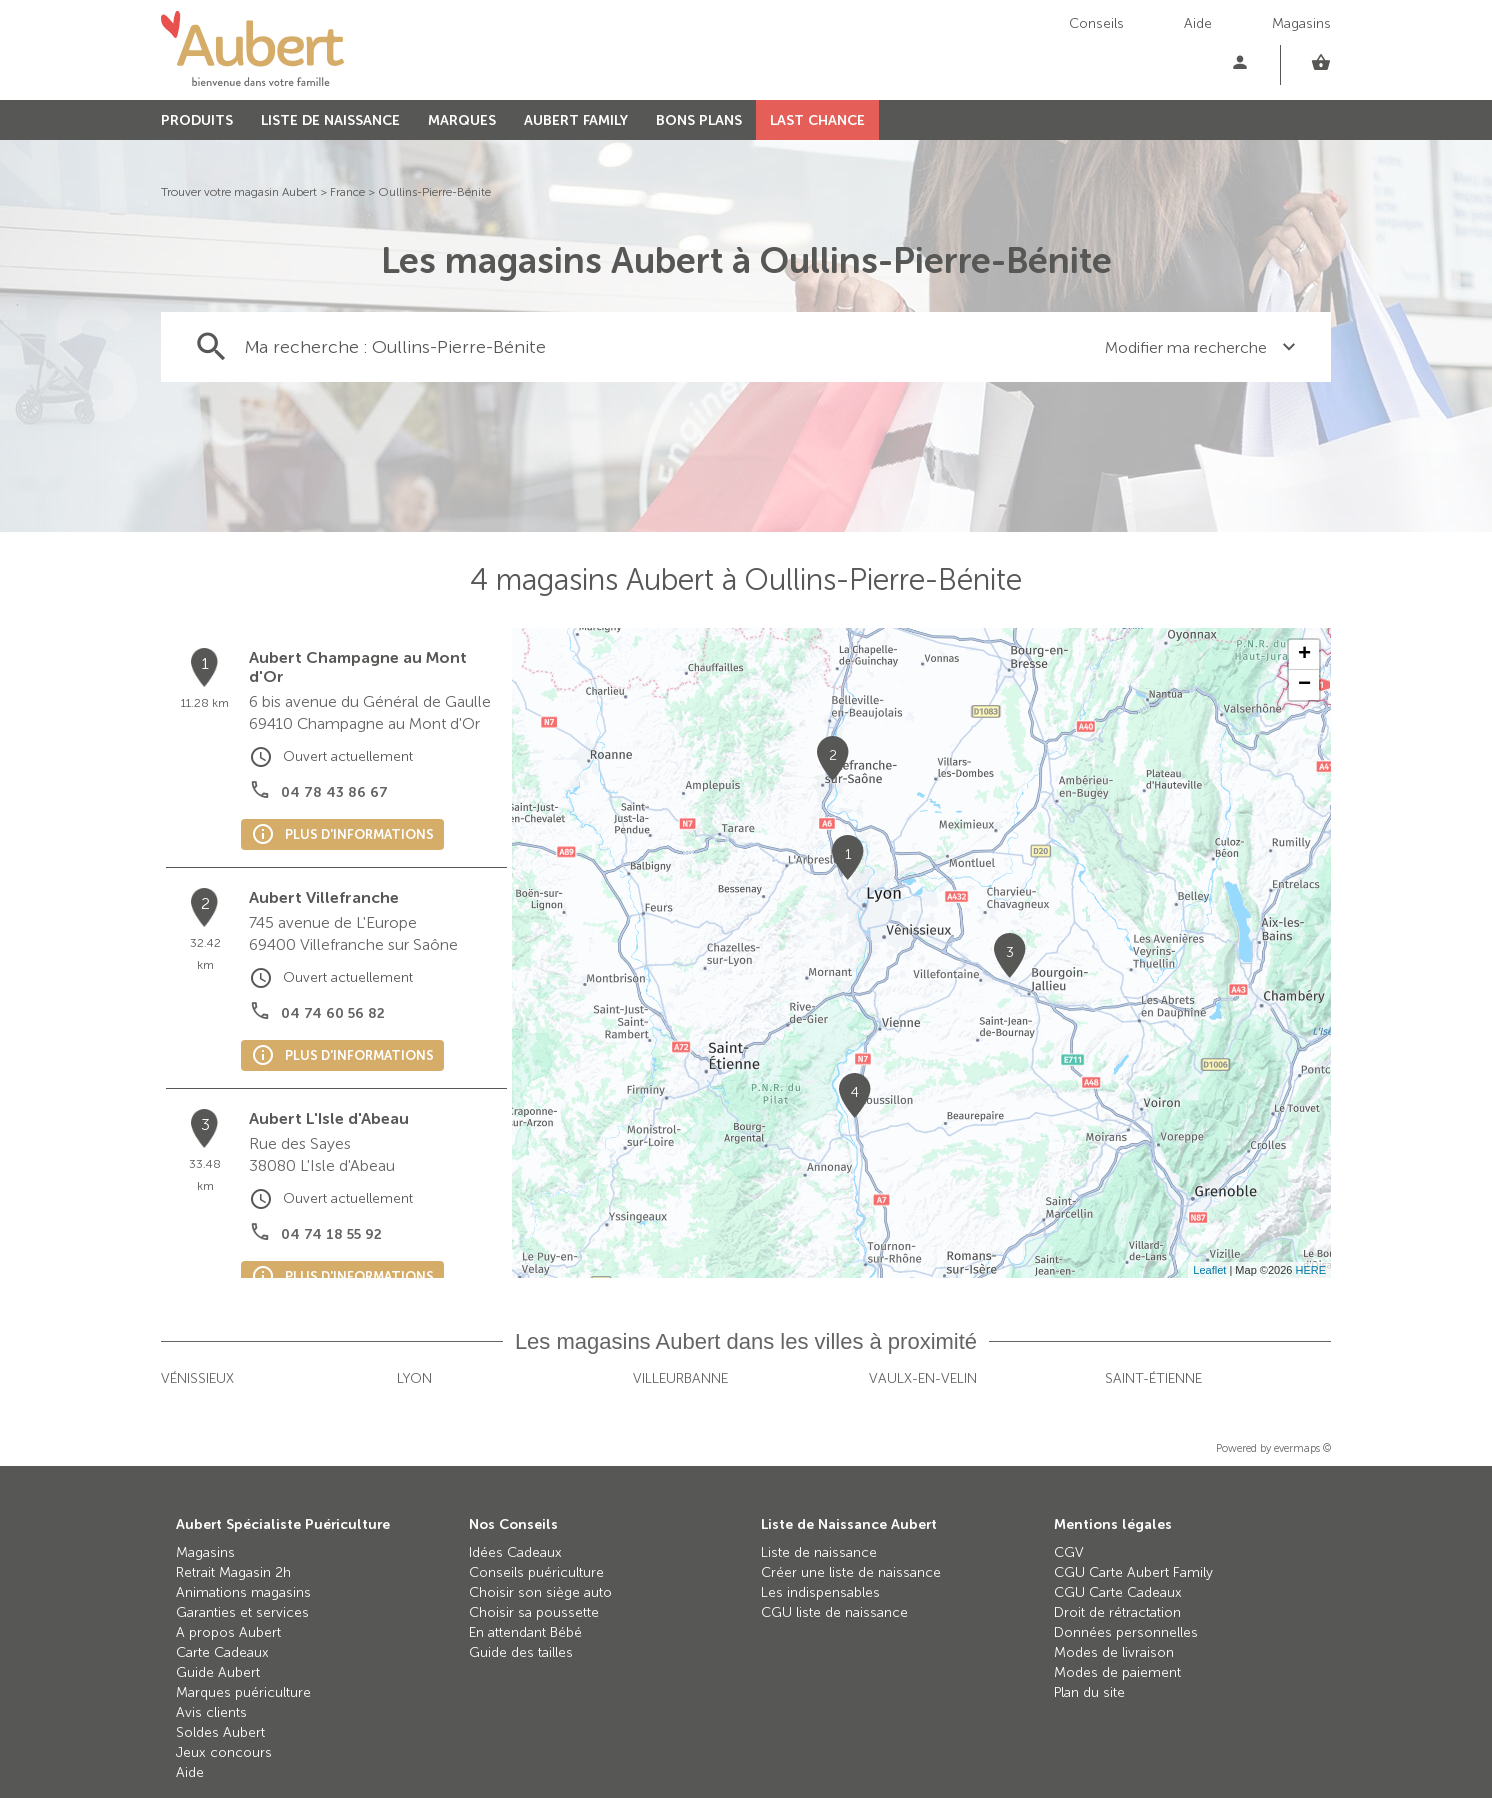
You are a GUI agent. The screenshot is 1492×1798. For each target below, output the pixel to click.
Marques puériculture (243, 1692)
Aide (1198, 23)
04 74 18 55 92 (331, 1234)
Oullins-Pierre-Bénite (434, 192)
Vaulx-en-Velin (923, 1378)
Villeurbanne (680, 1378)
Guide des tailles (521, 1652)
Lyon (414, 1378)
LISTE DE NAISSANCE (330, 120)
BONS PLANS (699, 120)
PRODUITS (197, 120)
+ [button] (1304, 655)
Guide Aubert (218, 1672)
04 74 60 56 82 (333, 1013)
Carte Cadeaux (222, 1652)
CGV (1069, 1552)
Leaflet (1209, 1270)
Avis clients (211, 1712)
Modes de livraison (1114, 1652)
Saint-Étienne (1153, 1378)
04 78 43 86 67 (334, 792)
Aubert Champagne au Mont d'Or (358, 667)
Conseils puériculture (536, 1572)
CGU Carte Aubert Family (1133, 1572)
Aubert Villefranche (324, 897)
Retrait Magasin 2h (233, 1572)
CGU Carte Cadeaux (1118, 1592)
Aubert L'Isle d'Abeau (329, 1118)
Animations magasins (243, 1592)
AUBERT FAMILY (576, 120)
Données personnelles (1126, 1632)
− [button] (1304, 685)
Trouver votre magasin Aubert (239, 192)
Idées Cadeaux (515, 1552)
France (347, 192)
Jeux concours (224, 1752)
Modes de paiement (1117, 1672)
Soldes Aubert (220, 1732)
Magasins (1301, 23)
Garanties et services (242, 1612)
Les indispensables (820, 1592)
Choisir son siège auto (540, 1592)
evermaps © (1302, 1448)
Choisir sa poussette (534, 1612)
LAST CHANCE (817, 120)
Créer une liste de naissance (851, 1572)
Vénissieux (197, 1378)
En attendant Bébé (525, 1632)
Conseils (1096, 23)
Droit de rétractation (1117, 1612)
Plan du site (1089, 1692)
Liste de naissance (819, 1552)
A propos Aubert (228, 1632)
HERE (1310, 1270)
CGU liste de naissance (834, 1612)
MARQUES (462, 120)
